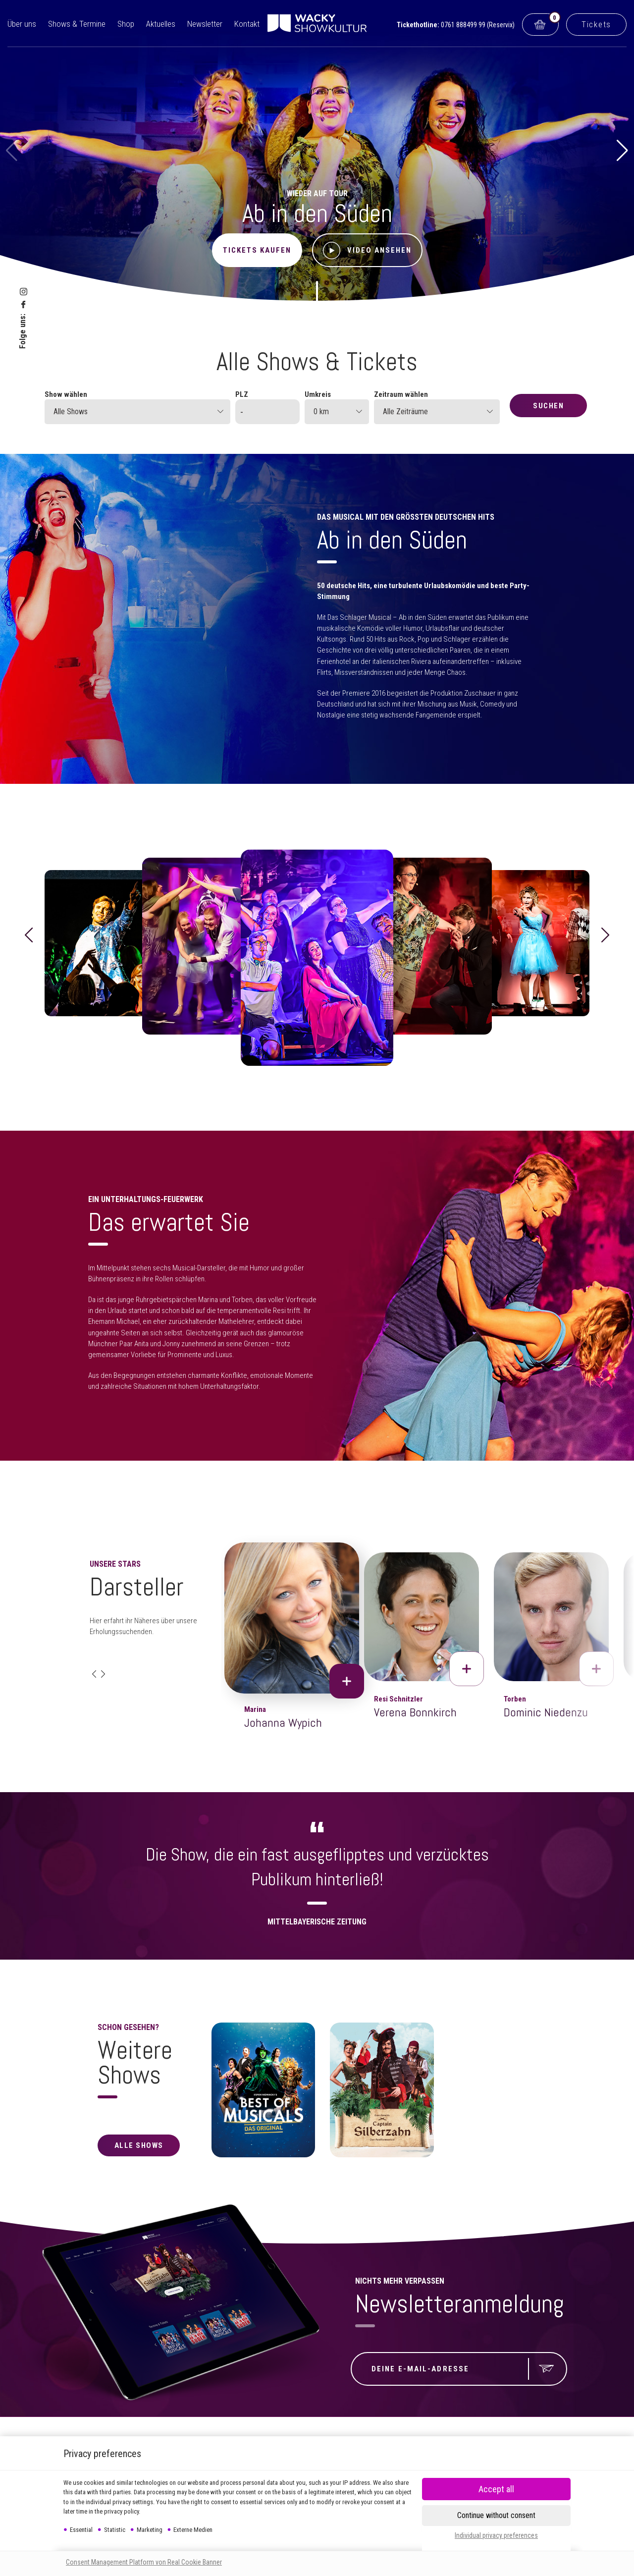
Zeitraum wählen (401, 394)
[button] (622, 151)
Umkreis (318, 394)
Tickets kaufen (257, 250)
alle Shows (138, 2145)
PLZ (241, 394)
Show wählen (66, 394)
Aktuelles (160, 24)
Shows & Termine (77, 24)
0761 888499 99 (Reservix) (478, 25)
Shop (125, 24)
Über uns (21, 24)
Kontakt (247, 24)
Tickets (596, 24)
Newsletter (204, 24)
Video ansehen (367, 250)
